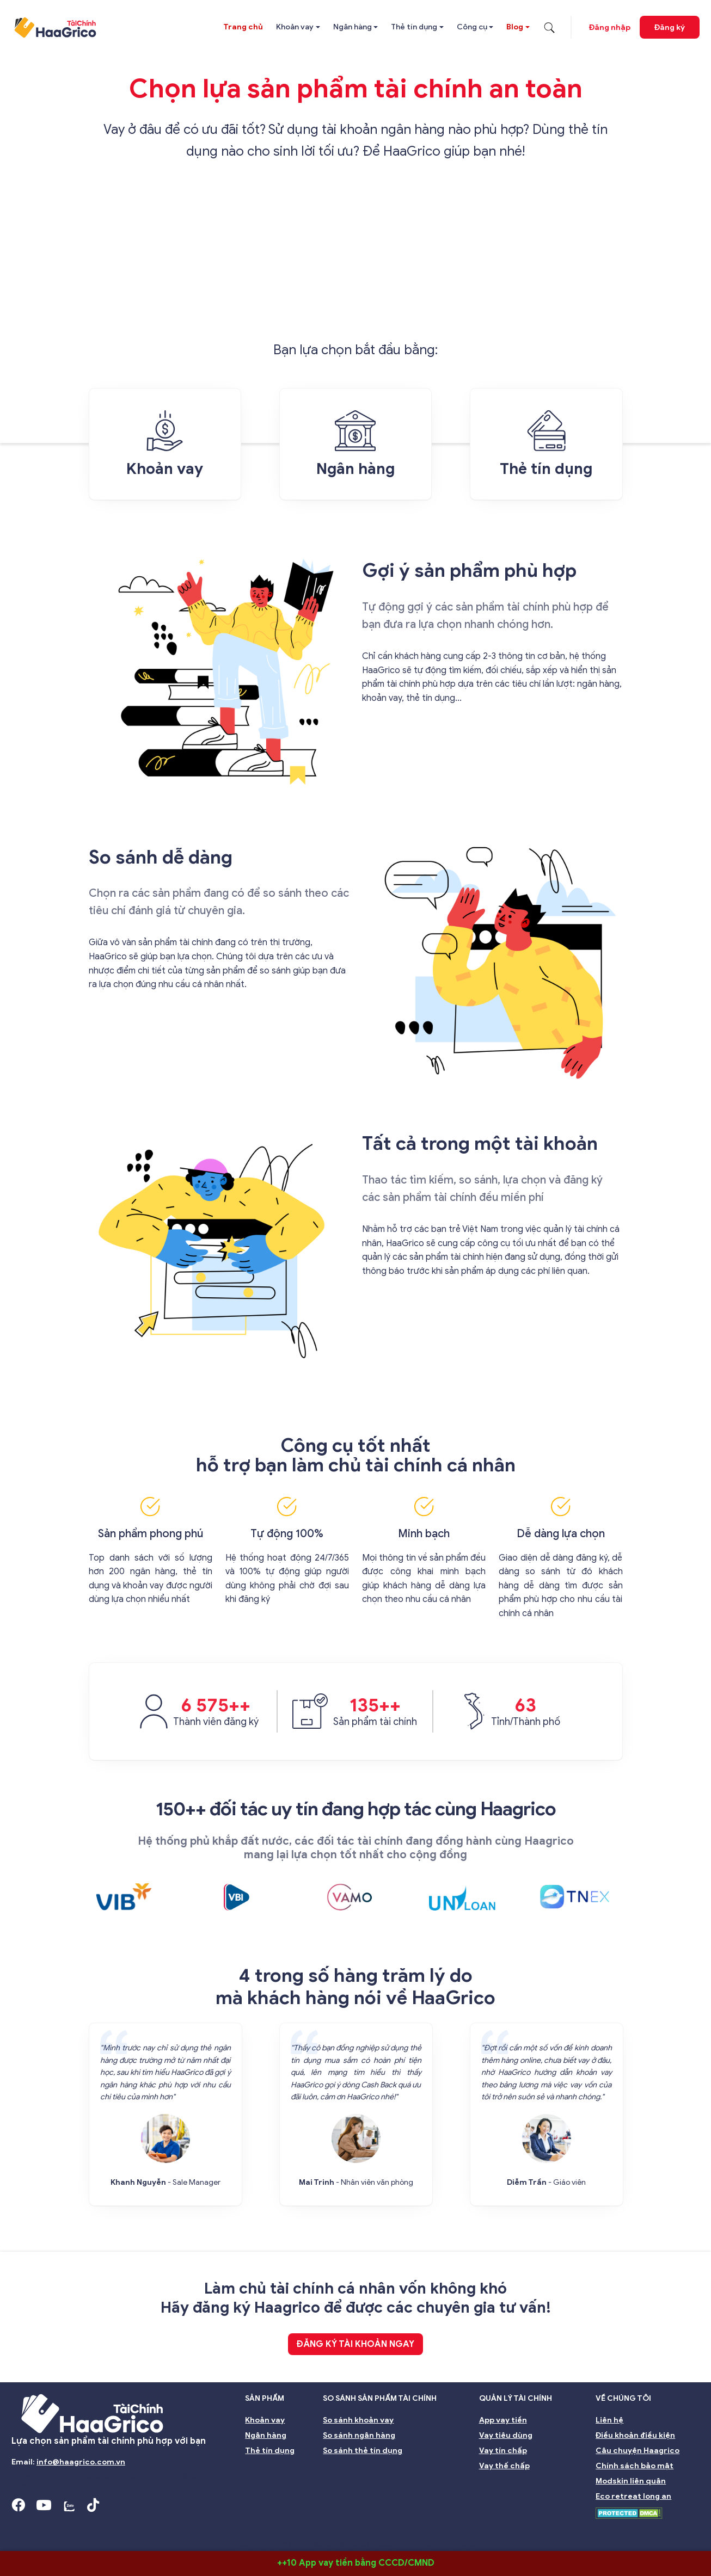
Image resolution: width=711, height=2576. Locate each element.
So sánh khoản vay (358, 2420)
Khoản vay (295, 27)
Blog (514, 27)
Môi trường (613, 2528)
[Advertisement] (356, 257)
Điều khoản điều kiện (635, 2435)
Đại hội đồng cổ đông (477, 2528)
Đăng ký (669, 27)
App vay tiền (503, 2420)
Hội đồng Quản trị (109, 2528)
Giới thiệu (36, 2528)
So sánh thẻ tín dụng (362, 2450)
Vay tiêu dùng (505, 2435)
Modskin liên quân (631, 2481)
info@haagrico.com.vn (80, 2462)
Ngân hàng (352, 27)
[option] (131, 1897)
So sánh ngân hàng (359, 2435)
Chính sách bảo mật (634, 2465)
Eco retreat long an (633, 2496)
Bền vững (555, 2528)
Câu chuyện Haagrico (637, 2450)
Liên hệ (609, 2420)
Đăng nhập (609, 27)
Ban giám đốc (188, 2528)
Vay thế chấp (504, 2465)
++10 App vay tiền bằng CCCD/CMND (355, 2562)
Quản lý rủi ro (394, 2528)
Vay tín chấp (503, 2450)
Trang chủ (243, 27)
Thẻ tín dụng (414, 27)
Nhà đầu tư (329, 2528)
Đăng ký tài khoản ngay (355, 2344)
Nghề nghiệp (678, 2528)
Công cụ (472, 27)
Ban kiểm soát (261, 2528)
